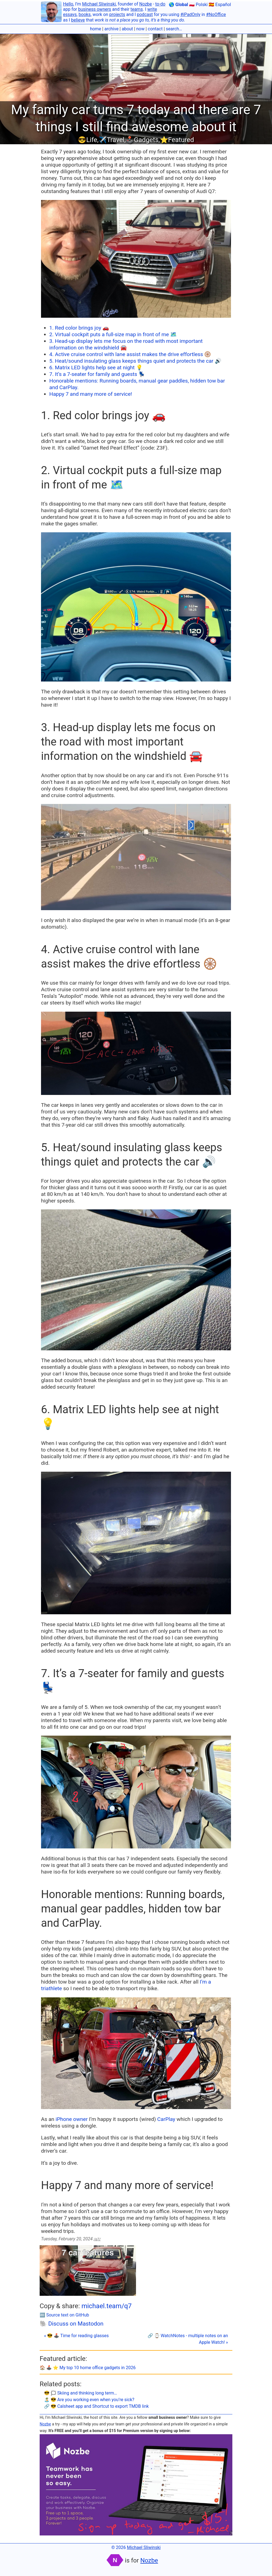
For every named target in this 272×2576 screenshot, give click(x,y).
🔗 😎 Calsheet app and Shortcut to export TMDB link (96, 2406)
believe (78, 20)
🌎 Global (178, 4)
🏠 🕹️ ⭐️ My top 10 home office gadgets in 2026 (88, 2367)
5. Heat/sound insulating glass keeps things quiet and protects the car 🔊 (135, 361)
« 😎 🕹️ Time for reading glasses (76, 2335)
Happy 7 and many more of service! (90, 394)
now (140, 28)
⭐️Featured (177, 140)
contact (155, 28)
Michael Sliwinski (99, 4)
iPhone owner (72, 2119)
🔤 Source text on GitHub (64, 2315)
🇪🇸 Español (220, 4)
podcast (145, 14)
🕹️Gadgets (142, 140)
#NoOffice (216, 14)
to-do (160, 4)
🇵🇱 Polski (198, 4)
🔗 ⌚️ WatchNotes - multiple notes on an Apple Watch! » (188, 2339)
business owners (94, 9)
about (127, 28)
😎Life (87, 140)
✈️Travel (111, 140)
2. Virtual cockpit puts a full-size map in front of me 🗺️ (113, 334)
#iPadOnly (190, 14)
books (85, 14)
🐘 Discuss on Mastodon (72, 2323)
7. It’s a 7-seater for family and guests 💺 (97, 374)
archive (111, 28)
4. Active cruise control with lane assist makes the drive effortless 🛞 (130, 354)
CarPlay (166, 2119)
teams (136, 9)
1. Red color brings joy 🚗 (79, 328)
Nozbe (145, 4)
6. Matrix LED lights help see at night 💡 (96, 367)
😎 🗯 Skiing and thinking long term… (80, 2393)
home (95, 28)
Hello (68, 4)
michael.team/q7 (106, 2306)
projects (117, 14)
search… (174, 28)
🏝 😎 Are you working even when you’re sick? (89, 2399)
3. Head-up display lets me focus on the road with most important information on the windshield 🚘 (126, 344)
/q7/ (97, 2239)
